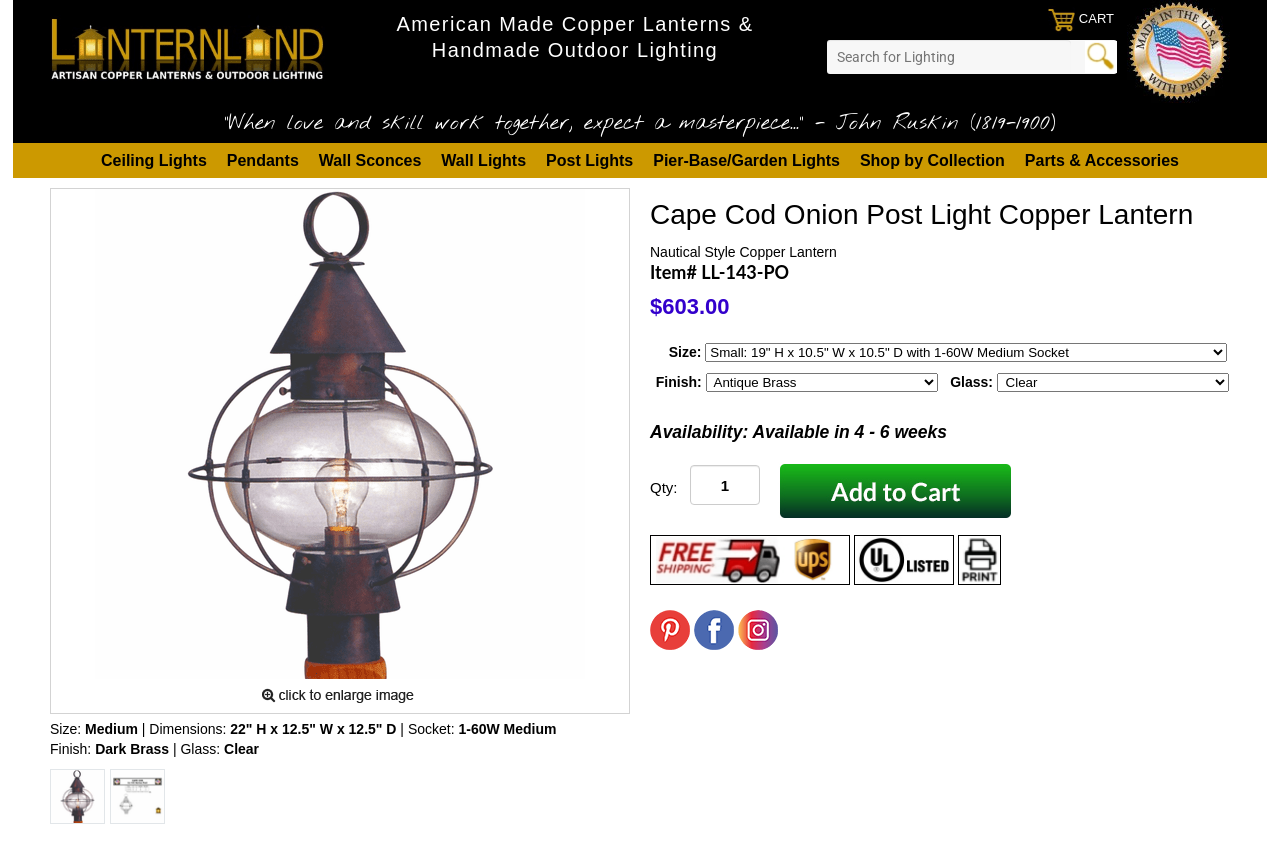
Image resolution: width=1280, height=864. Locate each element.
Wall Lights (483, 160)
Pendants (263, 160)
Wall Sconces (370, 160)
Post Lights (589, 160)
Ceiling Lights (154, 160)
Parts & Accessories (1102, 160)
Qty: (664, 487)
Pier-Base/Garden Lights (746, 160)
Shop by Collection (932, 160)
